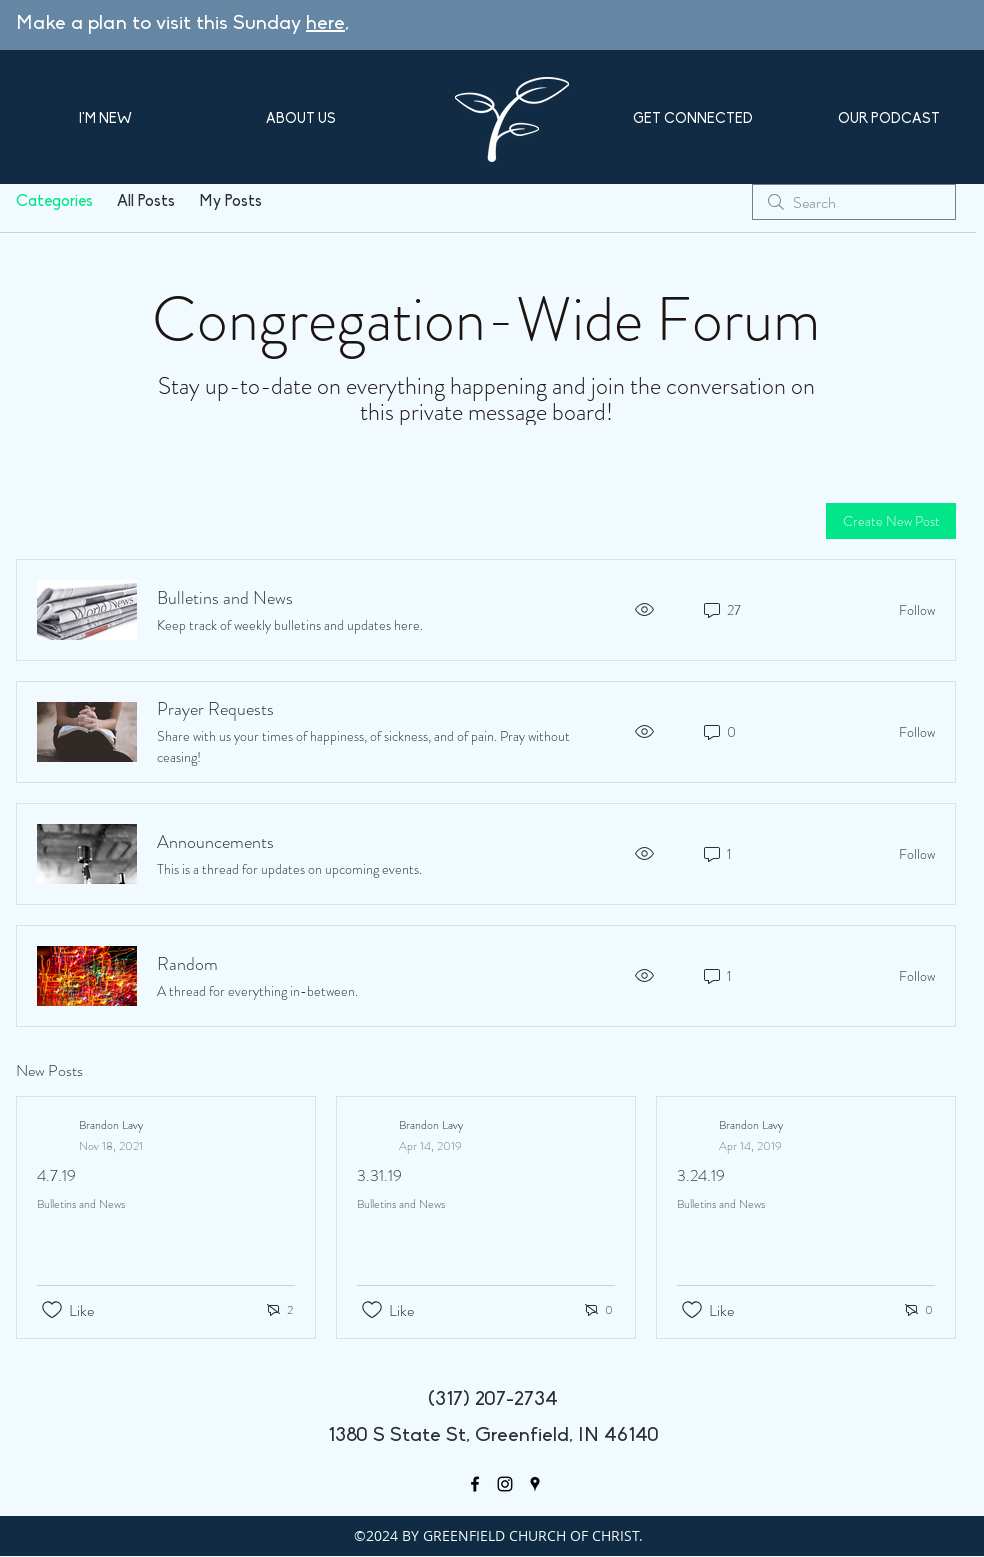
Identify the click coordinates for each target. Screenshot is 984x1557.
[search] (854, 202)
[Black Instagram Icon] (505, 1484)
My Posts (230, 202)
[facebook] (475, 1484)
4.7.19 (56, 1175)
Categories (54, 202)
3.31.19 (379, 1175)
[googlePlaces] (535, 1484)
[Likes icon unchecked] (52, 1310)
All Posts (146, 202)
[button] (105, 119)
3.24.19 (701, 1175)
